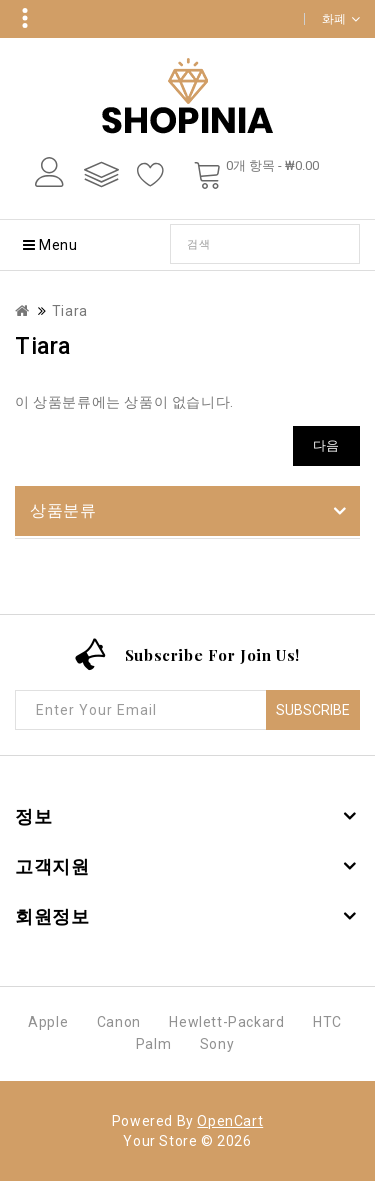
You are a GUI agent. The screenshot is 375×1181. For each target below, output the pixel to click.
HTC (327, 1022)
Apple (48, 1022)
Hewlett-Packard (226, 1022)
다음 (326, 445)
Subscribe (313, 710)
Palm (153, 1044)
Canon (119, 1022)
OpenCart (230, 1121)
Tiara (70, 311)
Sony (217, 1044)
